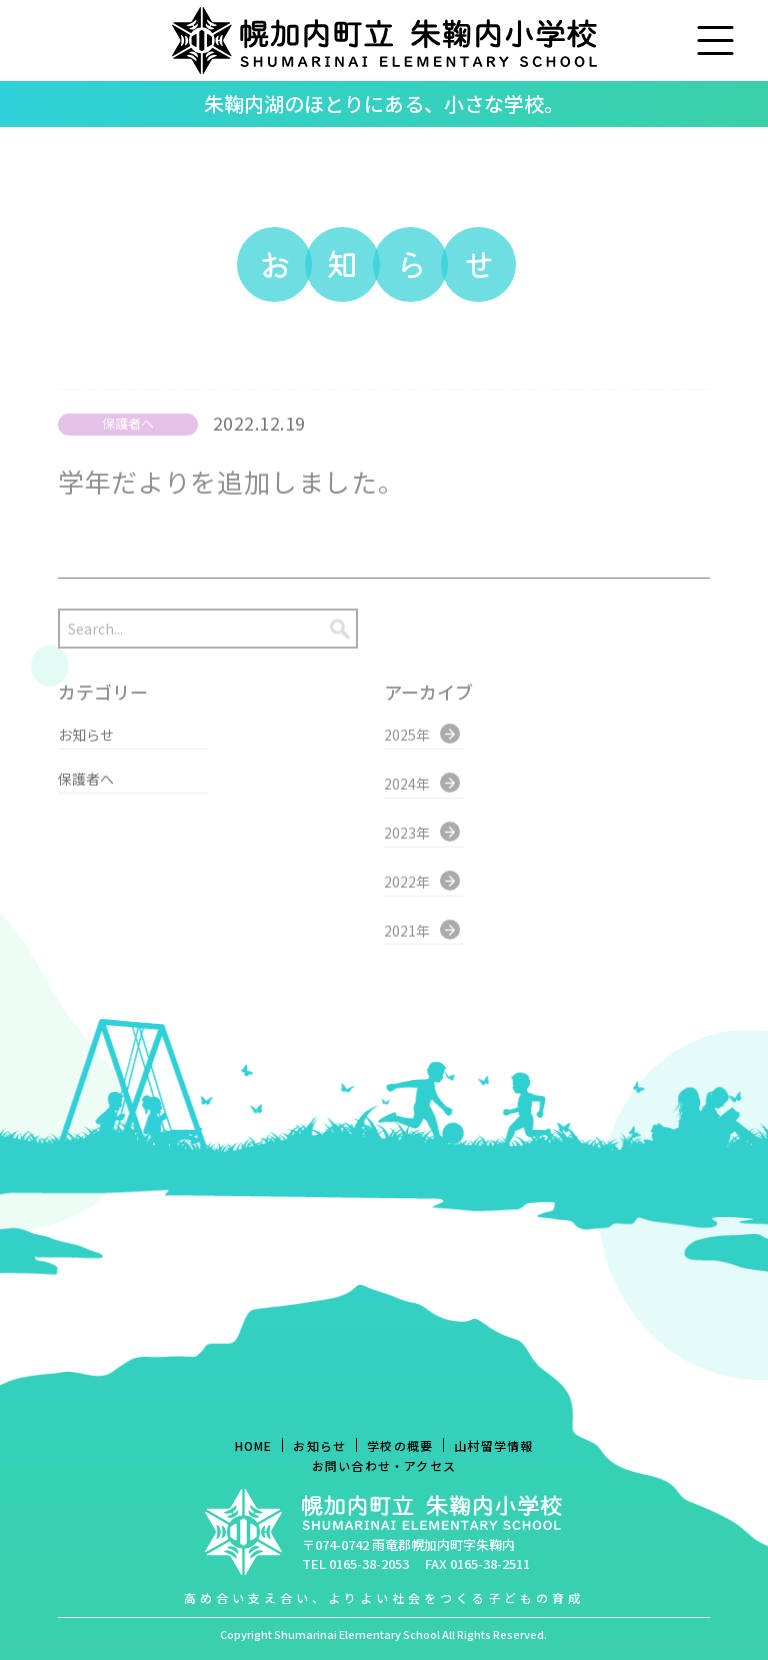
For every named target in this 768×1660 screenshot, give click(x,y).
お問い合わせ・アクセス (384, 1465)
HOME (254, 1445)
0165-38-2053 (369, 1563)
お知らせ (319, 1445)
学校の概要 (400, 1445)
